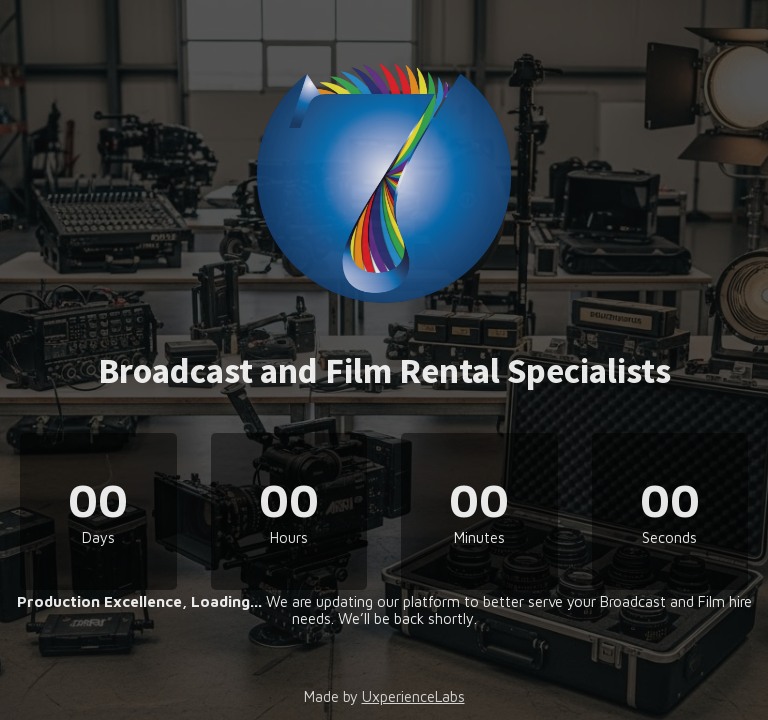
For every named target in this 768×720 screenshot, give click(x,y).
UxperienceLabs (413, 696)
